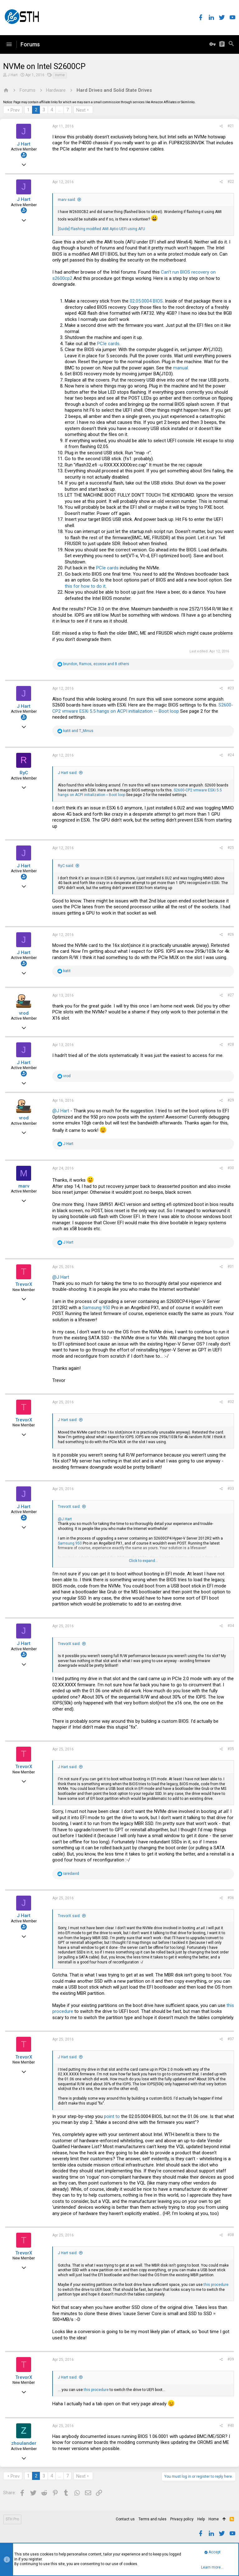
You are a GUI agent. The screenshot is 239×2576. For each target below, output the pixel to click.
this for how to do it (85, 586)
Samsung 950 (96, 1307)
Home (214, 2519)
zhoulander (23, 2443)
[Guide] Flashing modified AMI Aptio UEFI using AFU (101, 229)
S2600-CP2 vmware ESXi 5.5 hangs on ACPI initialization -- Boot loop (142, 708)
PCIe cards (108, 343)
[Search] (231, 44)
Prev (15, 110)
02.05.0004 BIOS (146, 301)
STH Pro (12, 2519)
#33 (230, 1488)
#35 (230, 1749)
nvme (60, 75)
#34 (230, 1626)
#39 (230, 2359)
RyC (24, 773)
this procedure (215, 2284)
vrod (24, 1013)
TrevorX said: (69, 1506)
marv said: (67, 199)
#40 (230, 2425)
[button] (9, 44)
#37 (230, 2039)
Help (201, 2519)
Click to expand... (143, 1561)
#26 (230, 934)
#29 (230, 1100)
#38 (230, 2235)
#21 (230, 126)
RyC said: (66, 866)
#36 (230, 1898)
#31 (230, 1266)
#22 (230, 181)
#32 (230, 1402)
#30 (230, 1168)
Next (81, 110)
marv (23, 1186)
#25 (230, 848)
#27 (230, 995)
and (78, 731)
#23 (230, 688)
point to (112, 2116)
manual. (180, 368)
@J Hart (60, 1111)
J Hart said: (67, 773)
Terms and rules (152, 2519)
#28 (230, 1044)
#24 (230, 755)
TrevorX (23, 1284)
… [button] (59, 110)
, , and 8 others (96, 664)
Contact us (125, 2519)
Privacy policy (182, 2519)
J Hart (12, 75)
